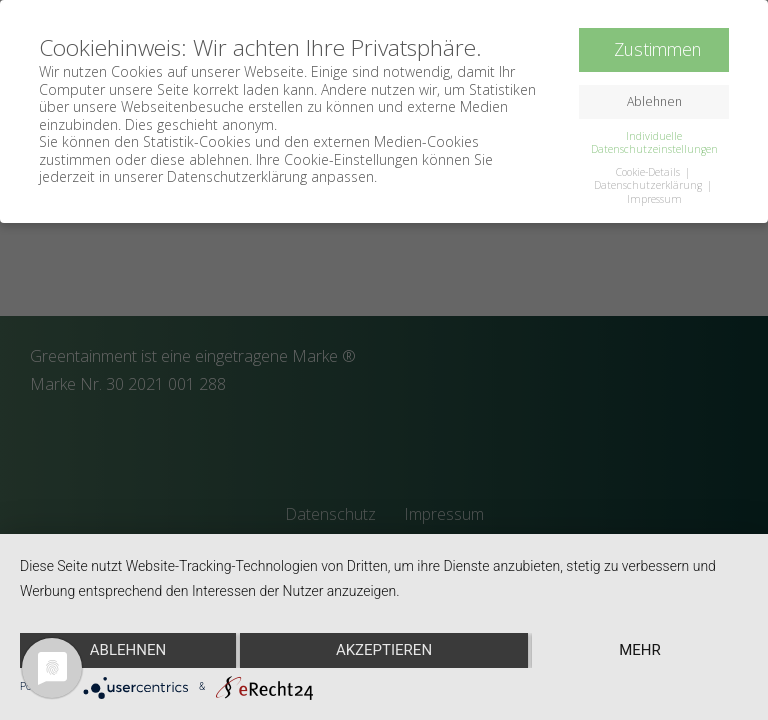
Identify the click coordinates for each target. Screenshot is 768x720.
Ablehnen (128, 650)
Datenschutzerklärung (649, 185)
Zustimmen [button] (657, 49)
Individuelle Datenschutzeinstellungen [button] (654, 142)
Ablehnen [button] (654, 101)
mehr (640, 650)
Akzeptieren (384, 650)
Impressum (654, 198)
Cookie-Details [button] (649, 172)
